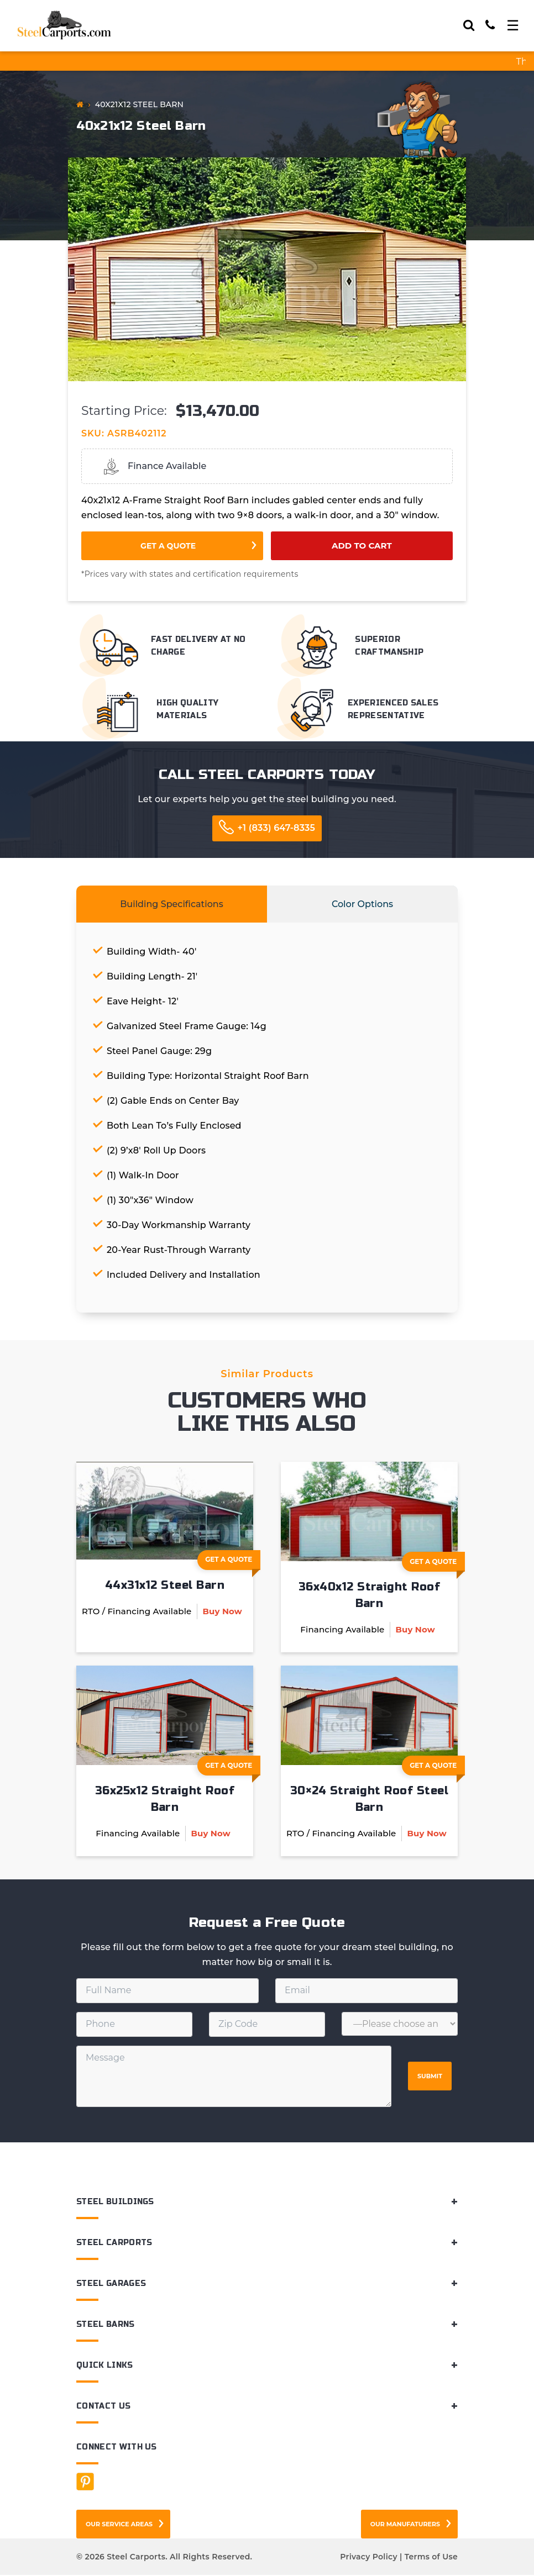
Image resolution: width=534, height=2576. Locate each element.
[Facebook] (85, 2482)
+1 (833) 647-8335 (276, 828)
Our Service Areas (119, 2525)
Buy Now (222, 1611)
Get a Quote (168, 546)
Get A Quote (232, 1562)
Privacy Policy (368, 2558)
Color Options (362, 904)
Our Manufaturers (405, 2525)
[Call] (490, 25)
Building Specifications (171, 904)
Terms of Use (431, 2558)
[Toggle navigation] (512, 25)
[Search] (469, 25)
